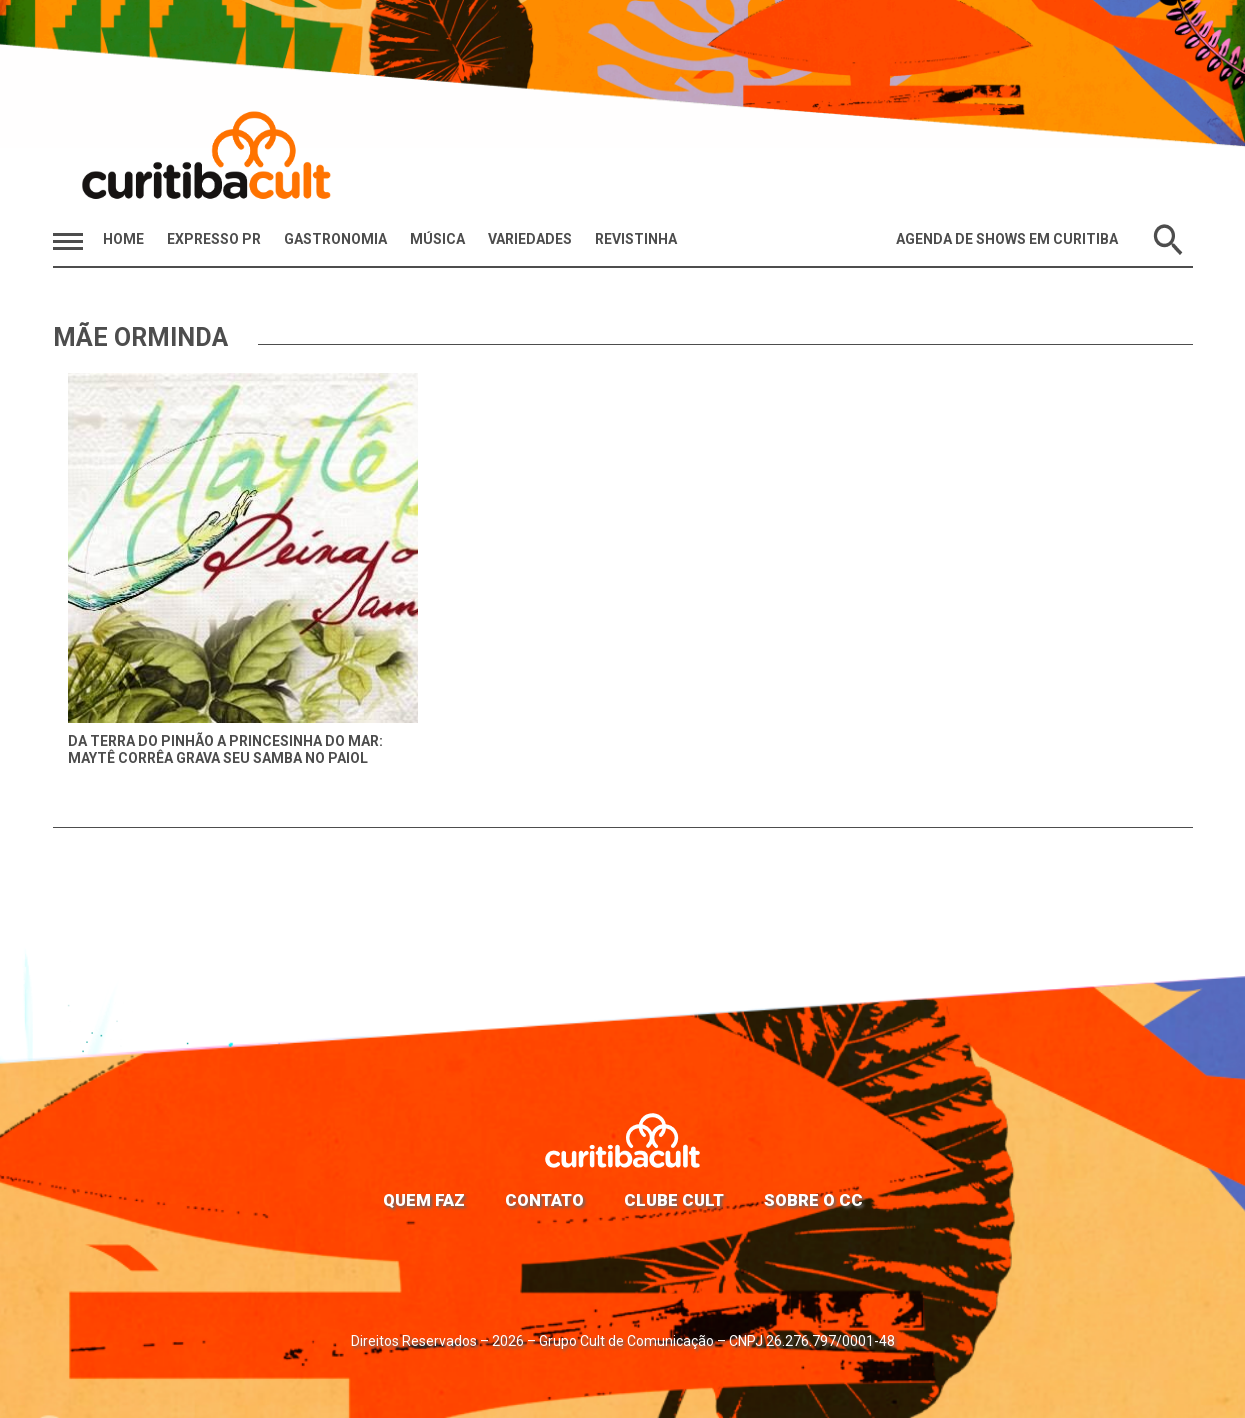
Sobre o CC (813, 1200)
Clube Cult (674, 1200)
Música (437, 239)
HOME (123, 239)
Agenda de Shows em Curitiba (1007, 239)
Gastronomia (335, 239)
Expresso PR (214, 239)
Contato (544, 1200)
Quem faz (424, 1200)
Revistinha (636, 239)
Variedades (530, 239)
